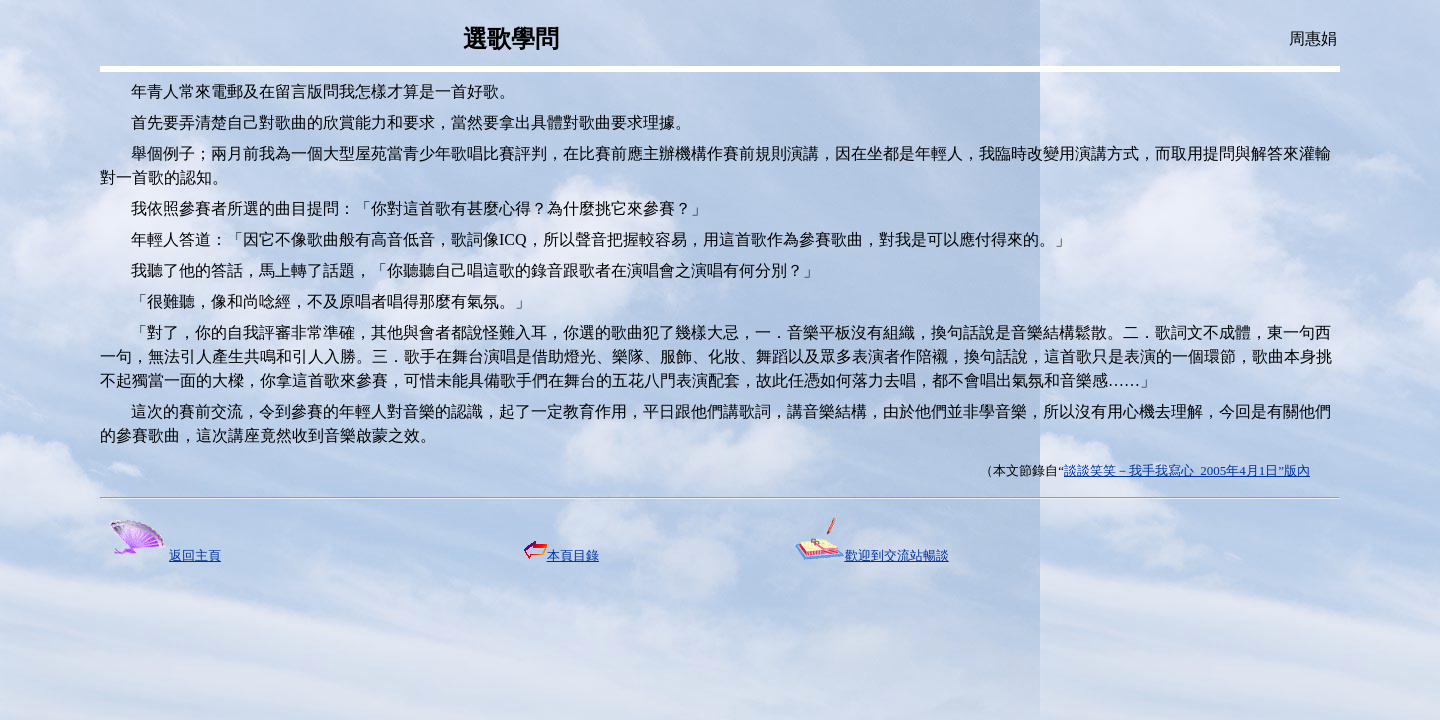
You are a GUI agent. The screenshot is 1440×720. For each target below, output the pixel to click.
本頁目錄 (561, 555)
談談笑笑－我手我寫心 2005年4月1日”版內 (1187, 470)
